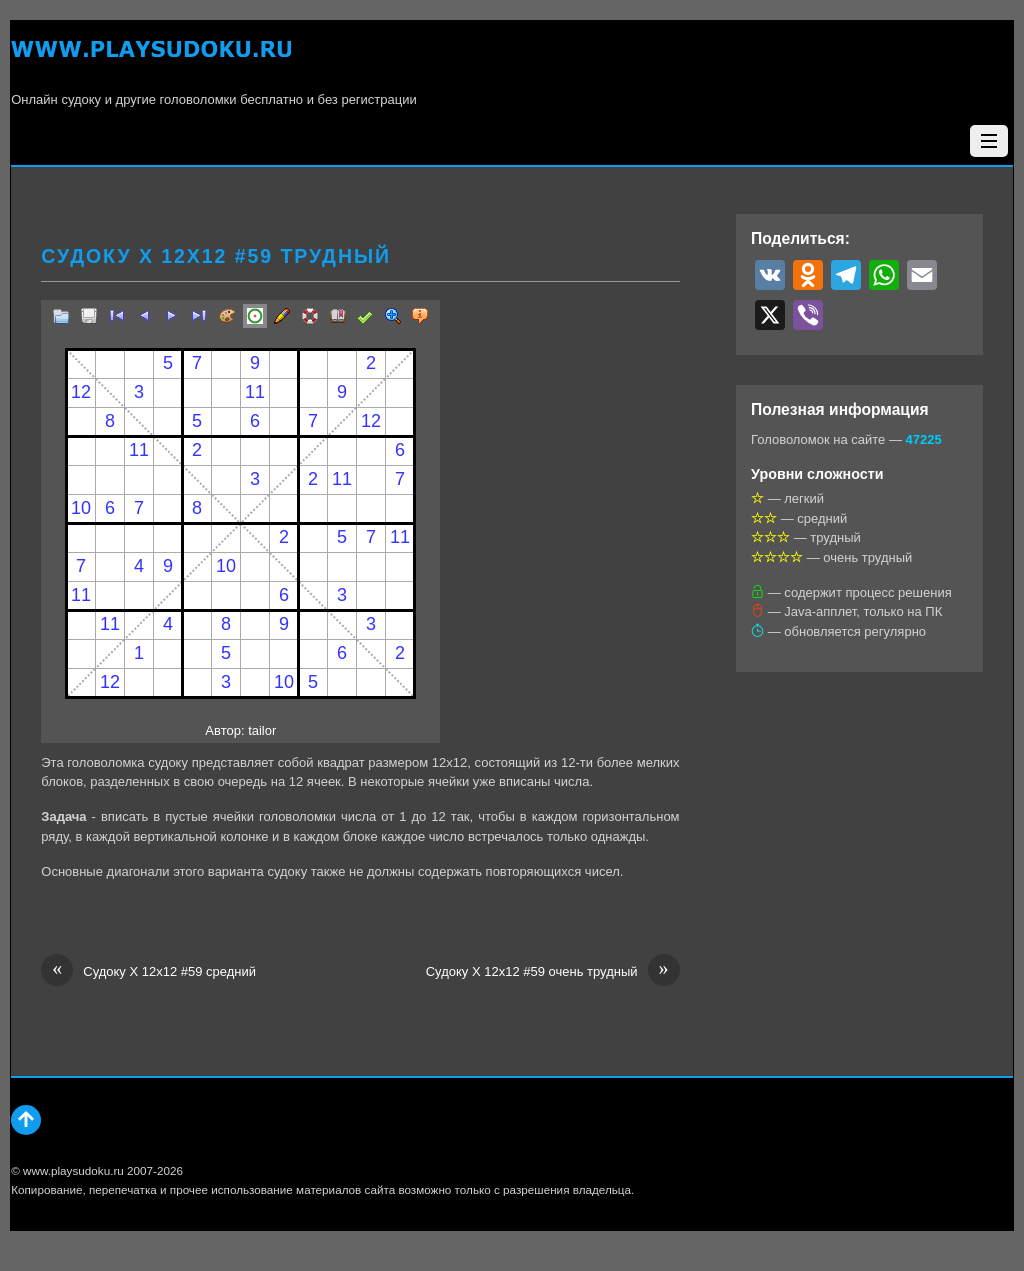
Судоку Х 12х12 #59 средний (148, 972)
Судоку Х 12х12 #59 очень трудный (553, 972)
